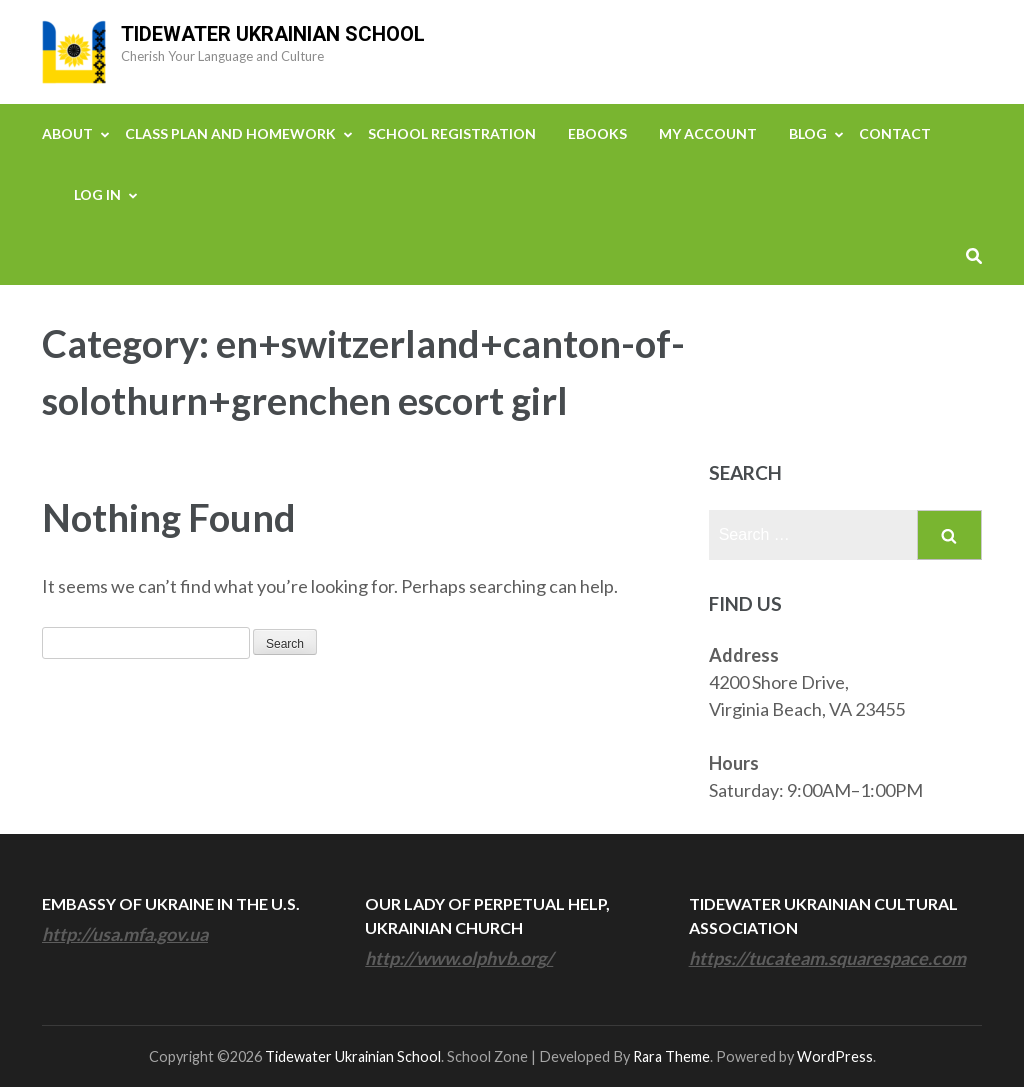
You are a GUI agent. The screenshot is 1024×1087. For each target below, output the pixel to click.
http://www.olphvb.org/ (459, 958)
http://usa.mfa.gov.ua (125, 934)
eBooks (597, 133)
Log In (97, 194)
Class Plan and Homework (230, 133)
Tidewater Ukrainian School (273, 34)
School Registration (452, 133)
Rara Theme (671, 1056)
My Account (708, 133)
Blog (808, 133)
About (67, 133)
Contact (895, 133)
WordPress (835, 1056)
